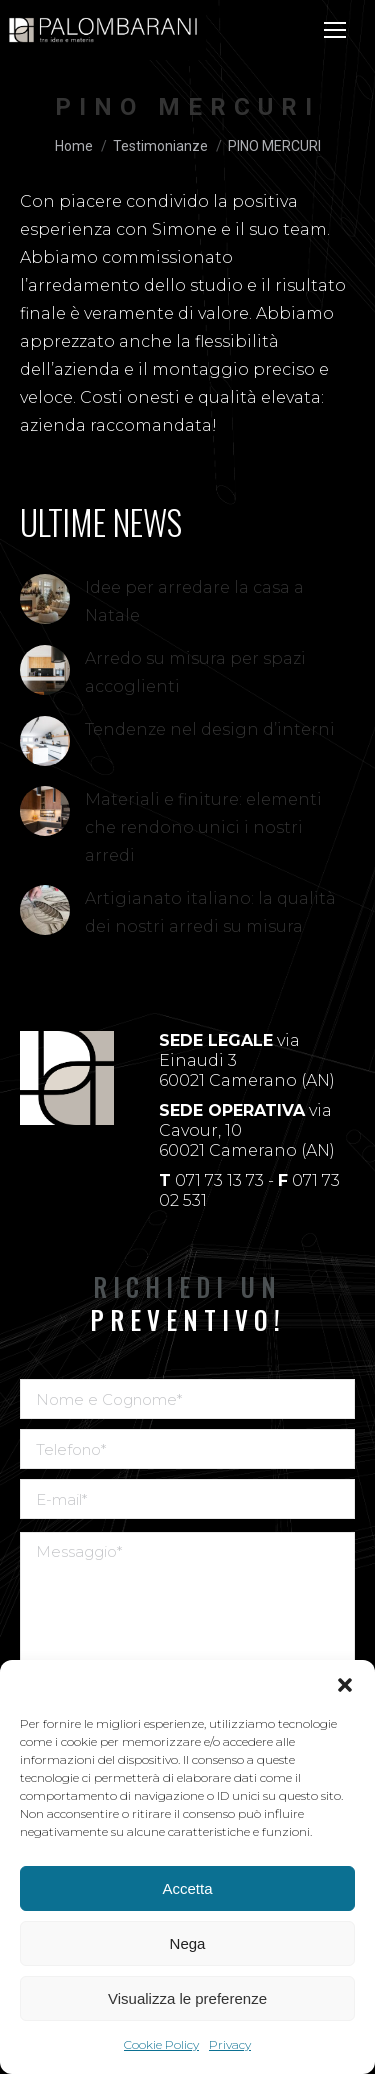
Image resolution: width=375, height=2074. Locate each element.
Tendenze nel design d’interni (210, 729)
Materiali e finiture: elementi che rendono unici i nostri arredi (203, 827)
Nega (188, 1943)
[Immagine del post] (45, 599)
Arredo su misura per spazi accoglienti (195, 672)
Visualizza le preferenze (187, 1998)
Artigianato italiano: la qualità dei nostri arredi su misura (210, 912)
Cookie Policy (161, 2044)
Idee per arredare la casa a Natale (194, 601)
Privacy (230, 2044)
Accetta (187, 1888)
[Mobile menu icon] (335, 30)
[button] (345, 1685)
